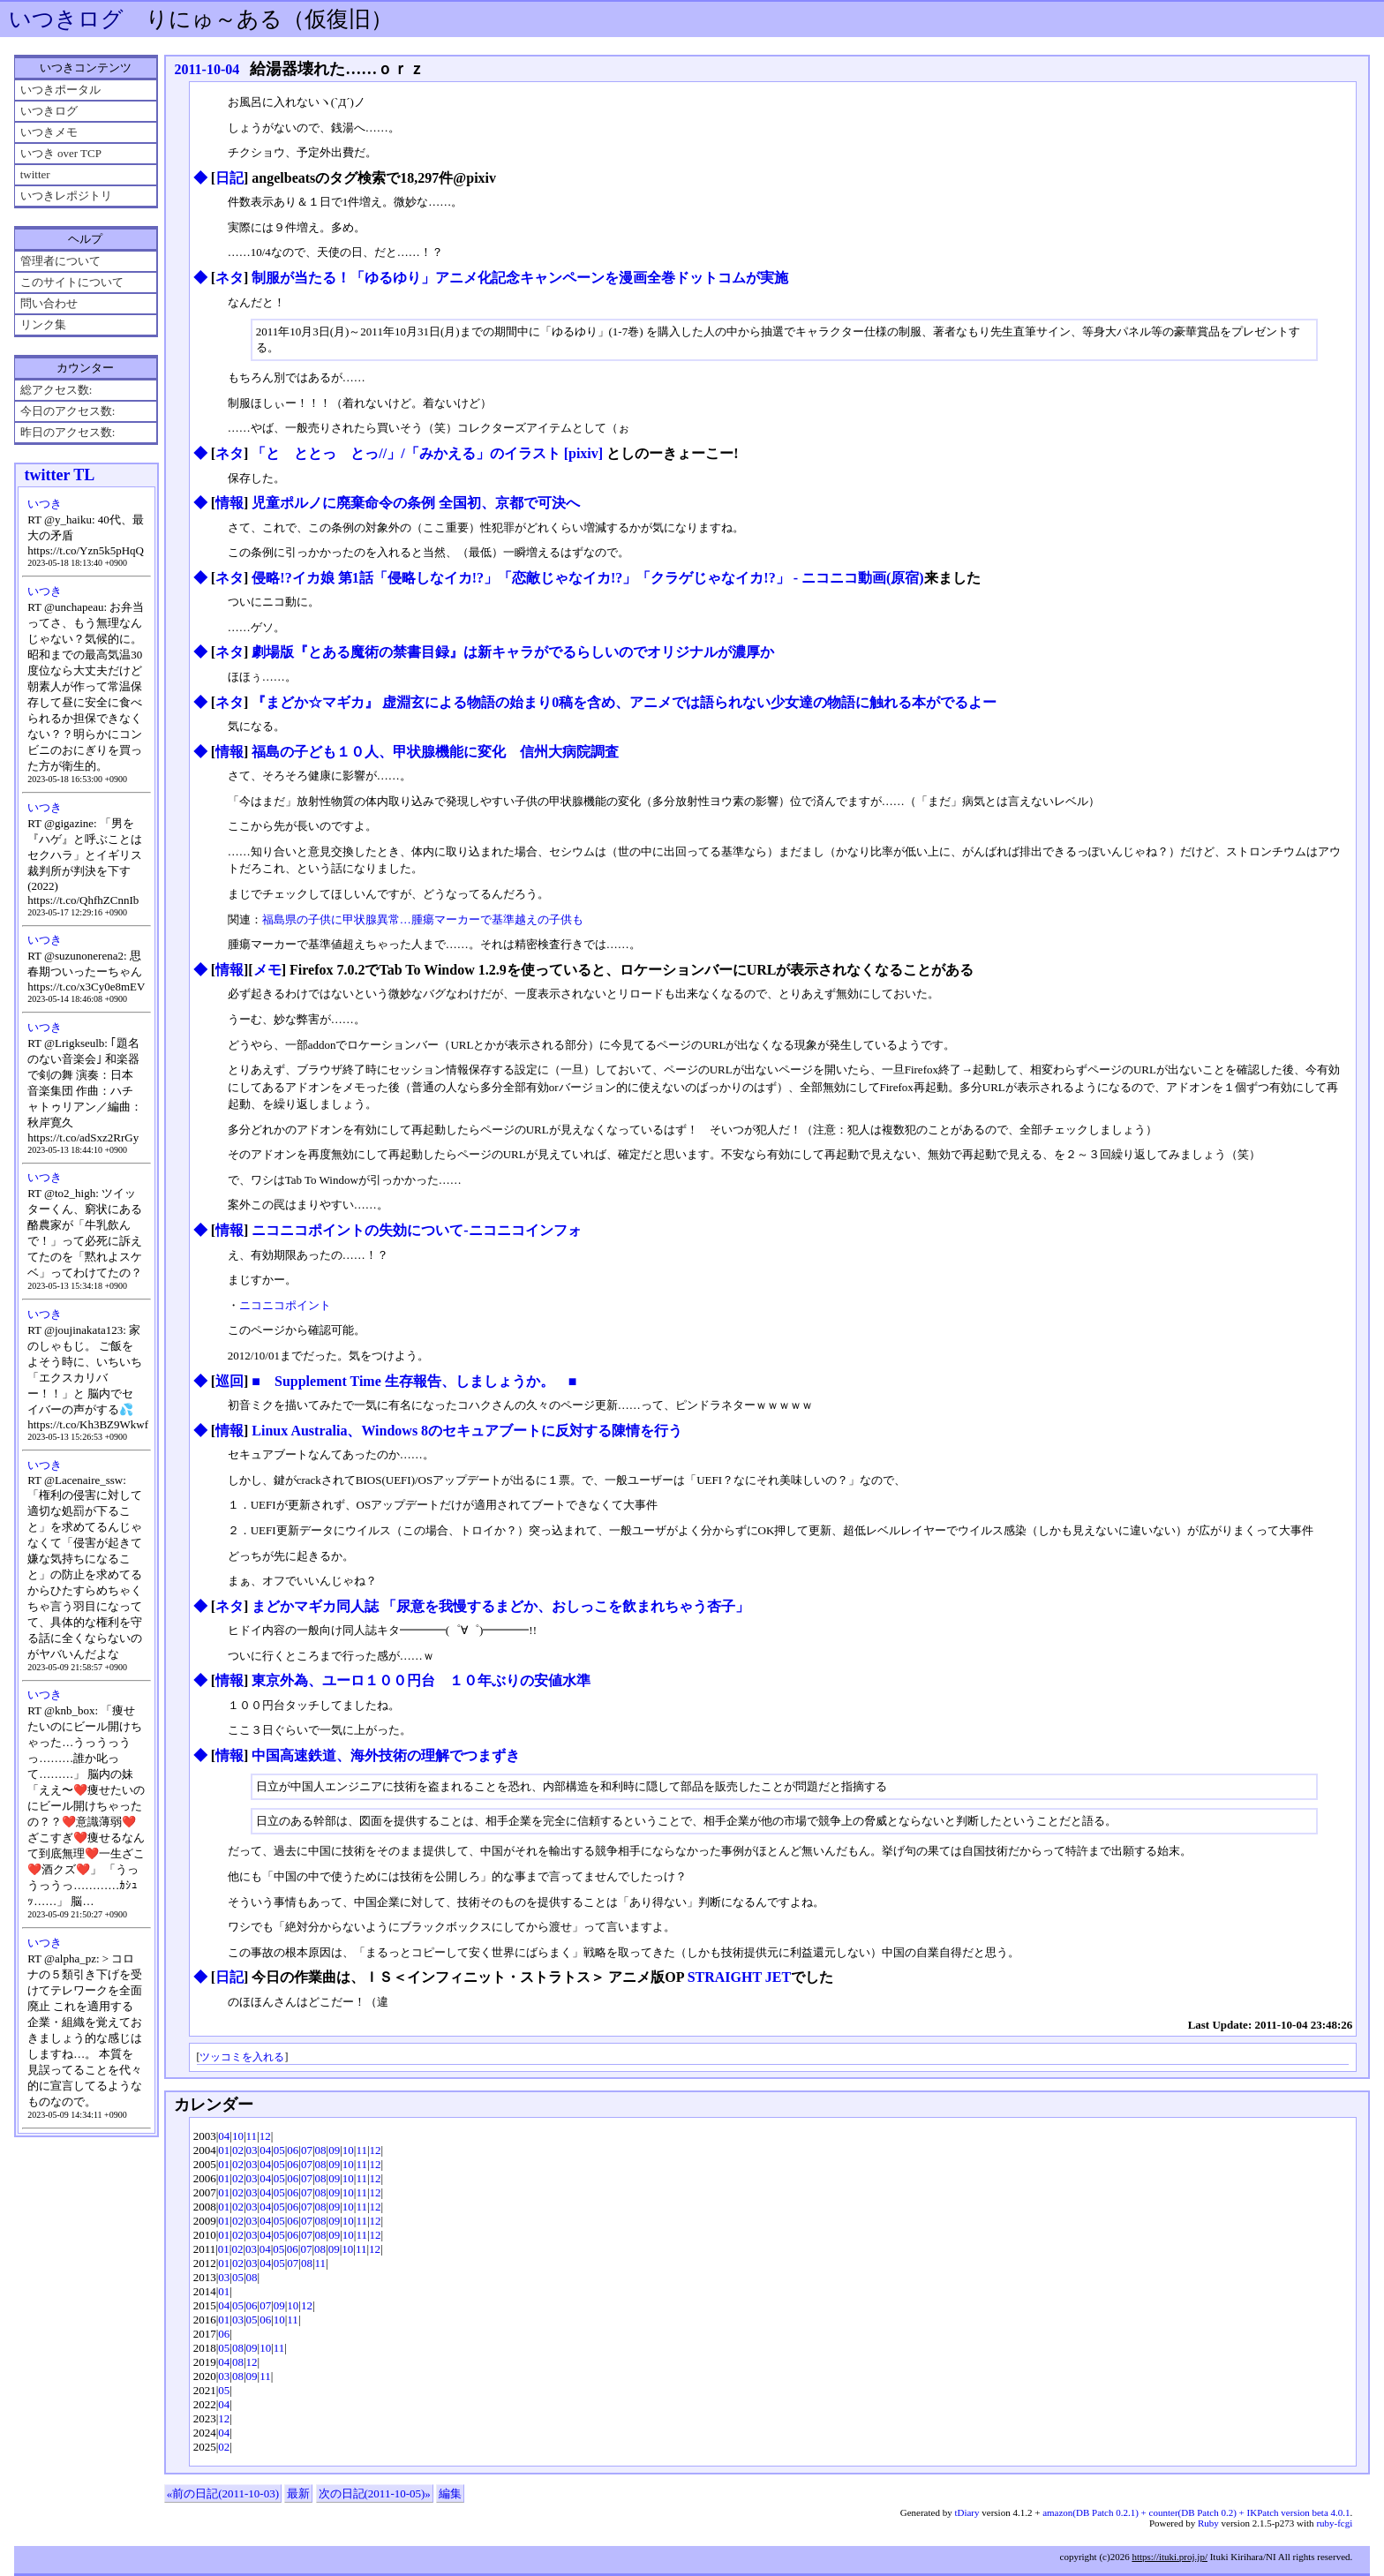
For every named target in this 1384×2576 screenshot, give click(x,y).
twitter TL (59, 475)
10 (238, 2136)
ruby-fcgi (1334, 2523)
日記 (229, 177)
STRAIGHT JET (740, 1977)
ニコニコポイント (285, 1305)
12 (265, 2136)
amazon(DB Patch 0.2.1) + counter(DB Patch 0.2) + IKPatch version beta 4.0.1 (1196, 2512)
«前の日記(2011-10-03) (223, 2493)
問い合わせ (49, 303)
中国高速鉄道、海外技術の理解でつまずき (386, 1755)
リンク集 (43, 324)
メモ (267, 969)
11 (252, 2136)
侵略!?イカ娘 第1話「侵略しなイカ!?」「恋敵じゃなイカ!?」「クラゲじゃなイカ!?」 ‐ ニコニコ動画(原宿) (587, 577)
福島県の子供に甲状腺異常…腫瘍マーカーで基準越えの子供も (422, 919)
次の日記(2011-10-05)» (375, 2493)
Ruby (1208, 2523)
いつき (44, 503)
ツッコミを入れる (241, 2057)
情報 (229, 502)
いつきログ (66, 19)
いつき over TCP (61, 153)
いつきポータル (60, 89)
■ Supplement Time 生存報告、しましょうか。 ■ (414, 1381)
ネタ (229, 277)
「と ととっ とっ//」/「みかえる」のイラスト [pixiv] (427, 453)
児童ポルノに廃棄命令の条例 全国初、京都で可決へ (416, 502)
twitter (35, 174)
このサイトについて (72, 282)
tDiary (966, 2512)
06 (292, 2150)
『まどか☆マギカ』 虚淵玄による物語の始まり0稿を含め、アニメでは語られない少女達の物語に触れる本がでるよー (624, 702)
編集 (450, 2493)
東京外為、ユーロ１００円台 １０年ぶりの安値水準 (421, 1680)
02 (238, 2150)
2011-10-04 (206, 69)
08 (321, 2150)
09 (334, 2150)
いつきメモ (49, 132)
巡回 (229, 1381)
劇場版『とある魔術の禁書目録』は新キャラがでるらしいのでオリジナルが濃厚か (513, 651)
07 (306, 2150)
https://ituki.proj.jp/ (1169, 2556)
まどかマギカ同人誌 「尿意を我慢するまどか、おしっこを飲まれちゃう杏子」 (500, 1606)
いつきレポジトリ (66, 195)
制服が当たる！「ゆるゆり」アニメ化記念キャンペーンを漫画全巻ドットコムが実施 (520, 277)
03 (252, 2150)
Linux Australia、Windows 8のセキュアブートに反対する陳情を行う (467, 1430)
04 (223, 2136)
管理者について (60, 260)
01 (223, 2150)
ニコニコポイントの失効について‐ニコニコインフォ (416, 1230)
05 (279, 2150)
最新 (298, 2493)
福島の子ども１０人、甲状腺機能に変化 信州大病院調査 (435, 751)
